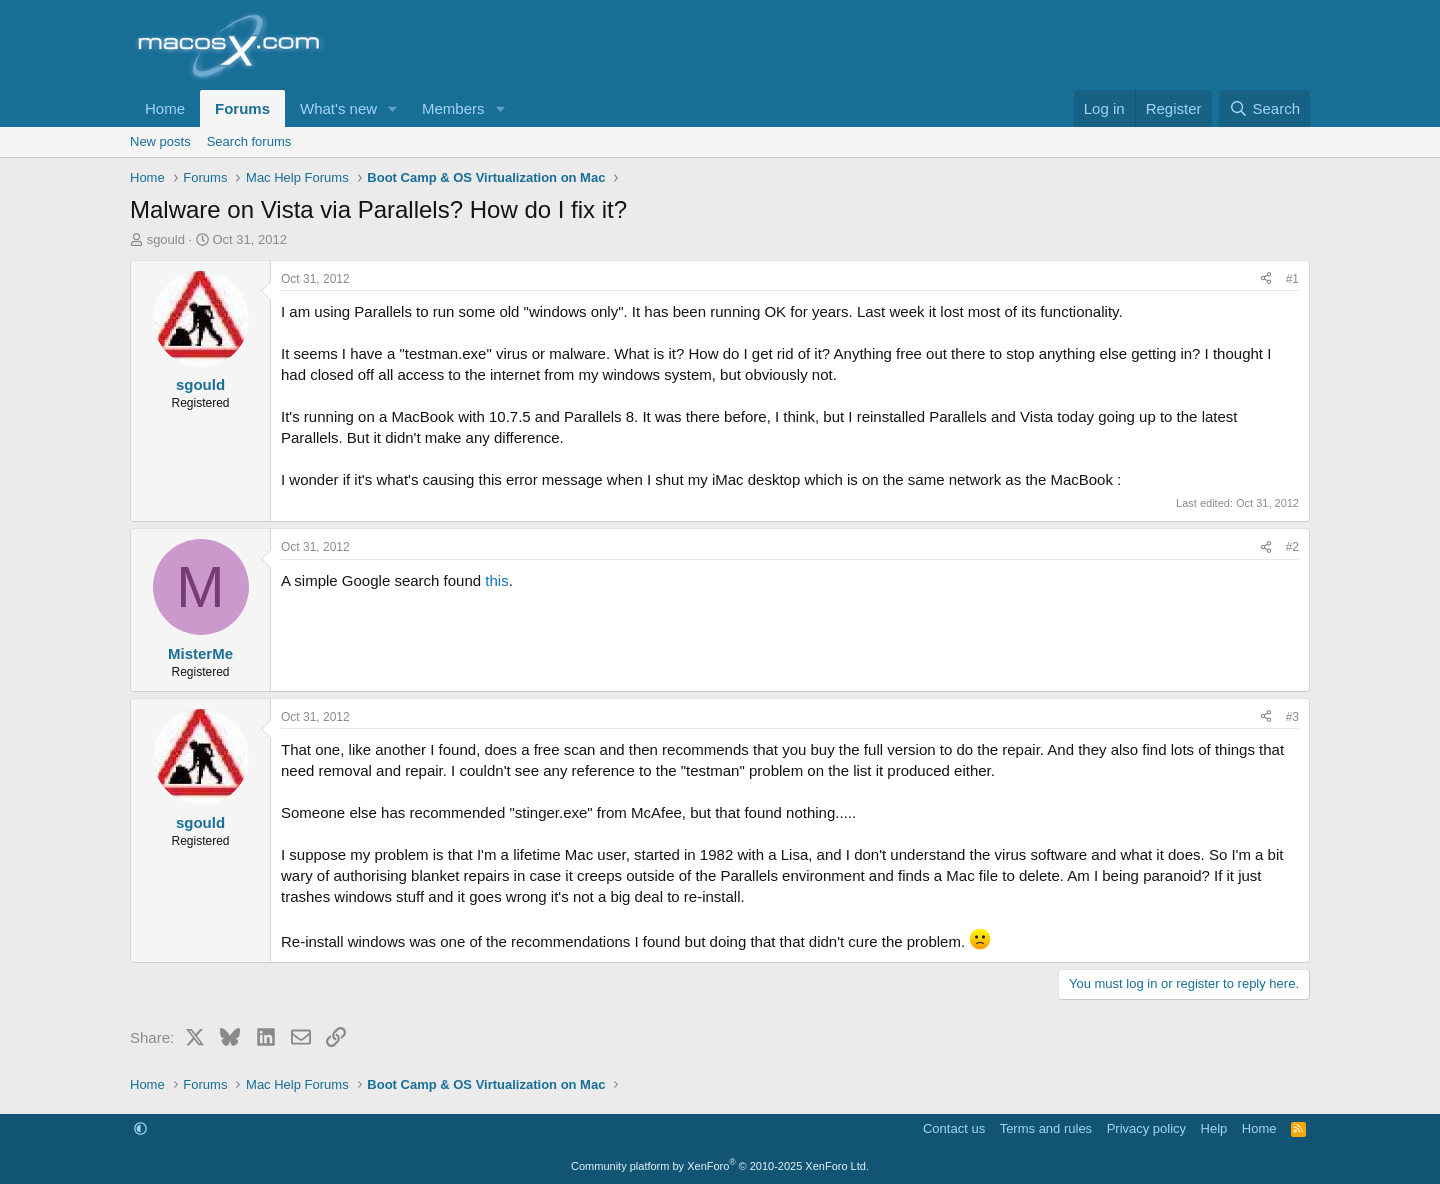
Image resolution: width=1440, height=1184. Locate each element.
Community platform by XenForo (720, 1166)
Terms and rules (1046, 1128)
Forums (242, 108)
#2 (1292, 547)
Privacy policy (1146, 1128)
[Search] (1264, 108)
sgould (166, 239)
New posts (160, 141)
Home (165, 108)
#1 (1292, 279)
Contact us (954, 1128)
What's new (338, 108)
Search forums (249, 141)
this (496, 580)
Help (1214, 1128)
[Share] (1266, 279)
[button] (393, 108)
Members (453, 108)
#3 (1292, 717)
